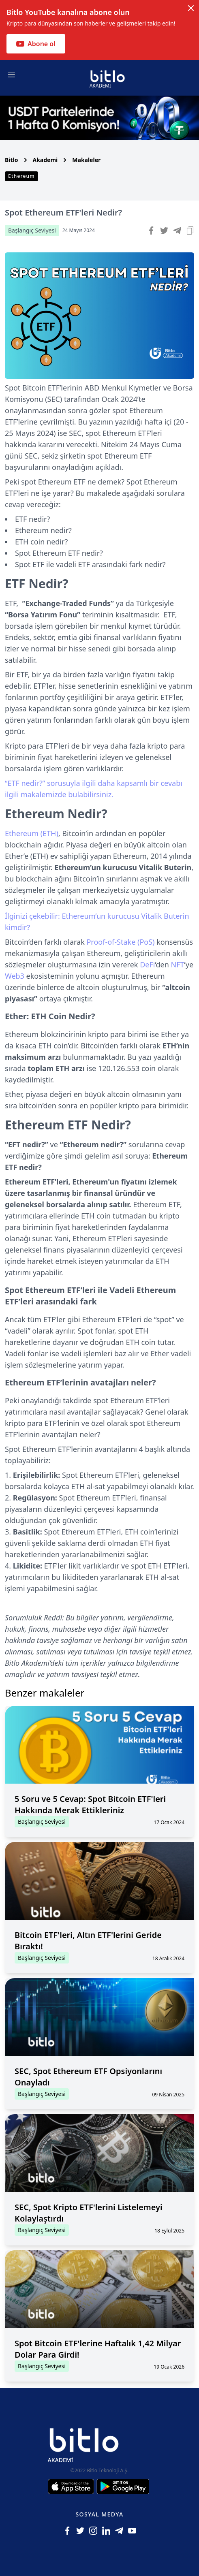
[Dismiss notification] (191, 8)
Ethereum (21, 176)
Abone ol (36, 43)
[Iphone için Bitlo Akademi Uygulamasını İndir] (72, 2486)
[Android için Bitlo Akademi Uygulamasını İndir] (122, 2486)
